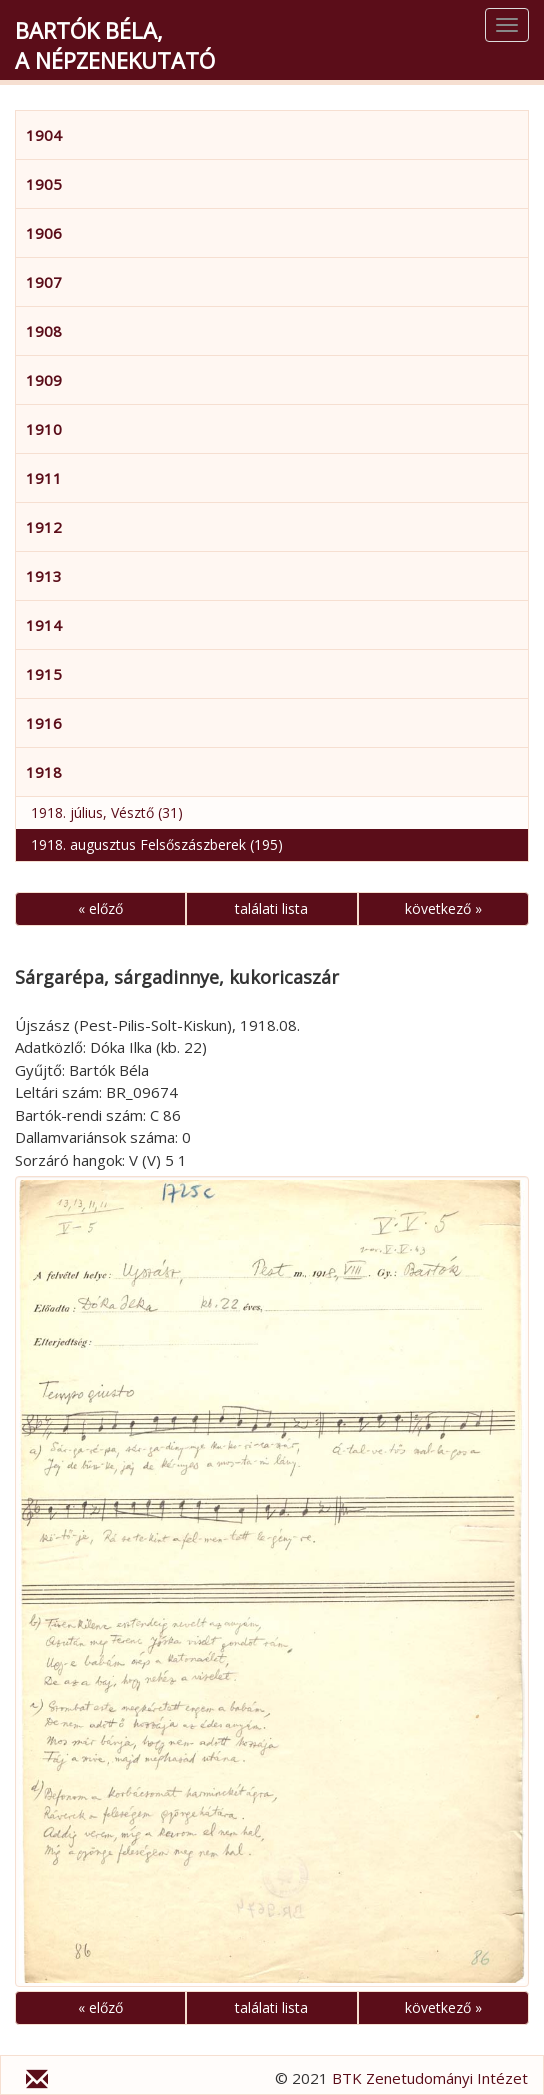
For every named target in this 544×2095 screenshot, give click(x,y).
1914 (44, 625)
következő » (443, 908)
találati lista (271, 908)
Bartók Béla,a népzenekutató (115, 45)
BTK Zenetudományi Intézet (430, 2078)
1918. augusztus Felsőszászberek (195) (157, 844)
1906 (44, 233)
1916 (44, 723)
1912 (44, 527)
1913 (44, 576)
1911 (44, 478)
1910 (44, 429)
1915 (44, 674)
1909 (44, 380)
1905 (44, 184)
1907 (44, 282)
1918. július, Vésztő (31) (107, 812)
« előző (100, 908)
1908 (44, 331)
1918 (44, 772)
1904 (44, 135)
